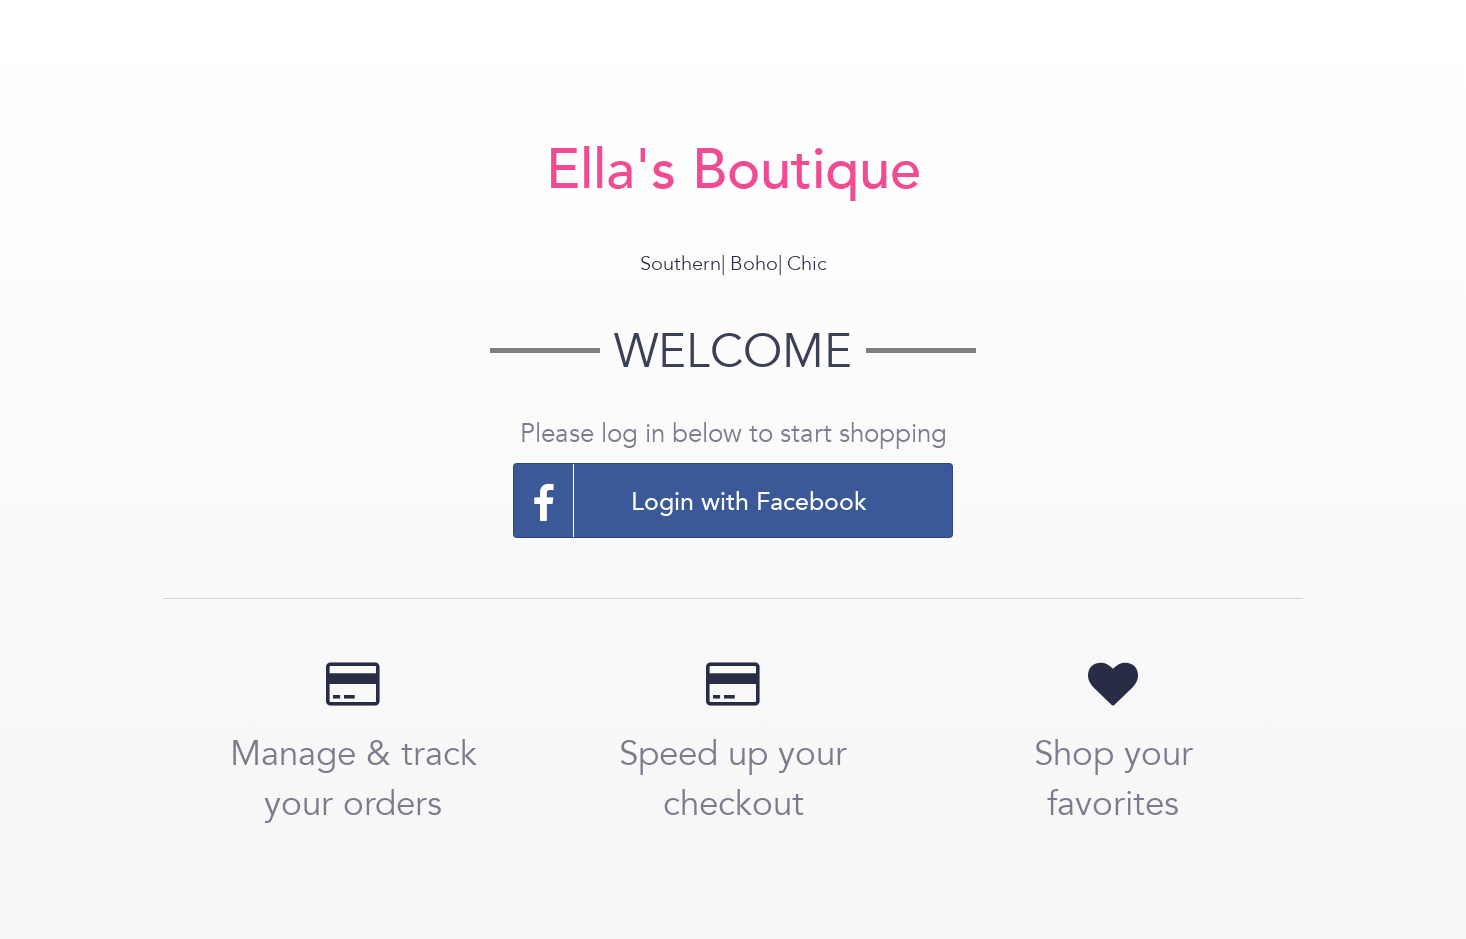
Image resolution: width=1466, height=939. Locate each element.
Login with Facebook (690, 500)
